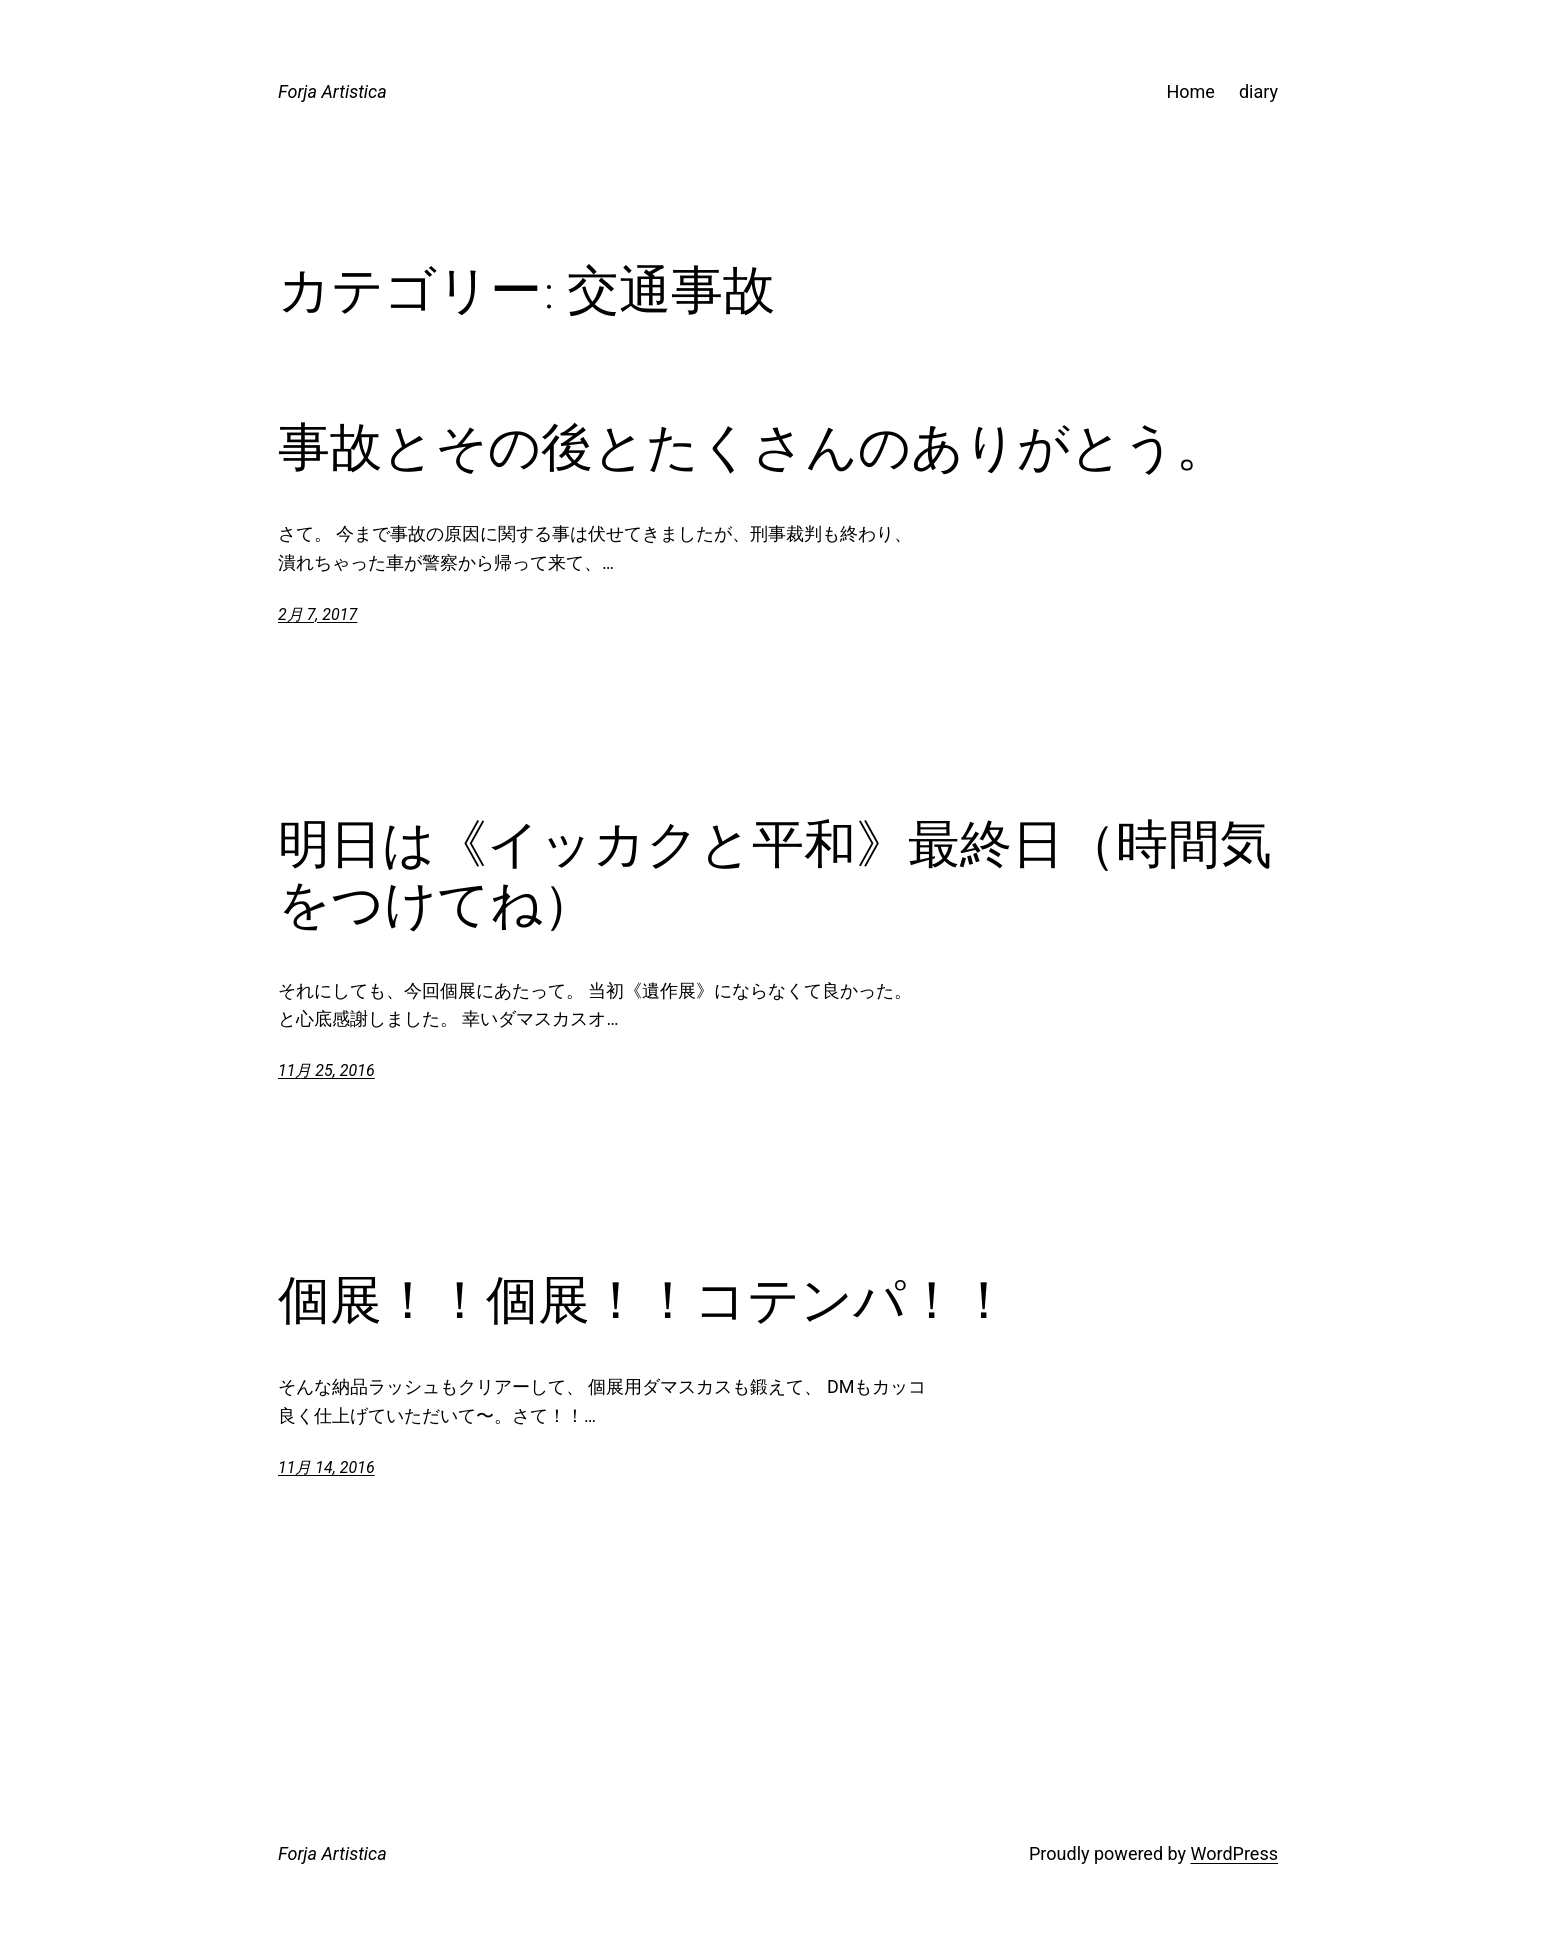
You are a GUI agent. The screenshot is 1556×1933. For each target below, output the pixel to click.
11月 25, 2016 (326, 1070)
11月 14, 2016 (326, 1467)
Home (1190, 91)
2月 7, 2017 (317, 614)
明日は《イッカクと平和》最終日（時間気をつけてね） (775, 874)
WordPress (1234, 1853)
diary (1258, 91)
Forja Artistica (332, 91)
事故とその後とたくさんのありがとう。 (753, 447)
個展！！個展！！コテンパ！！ (644, 1300)
